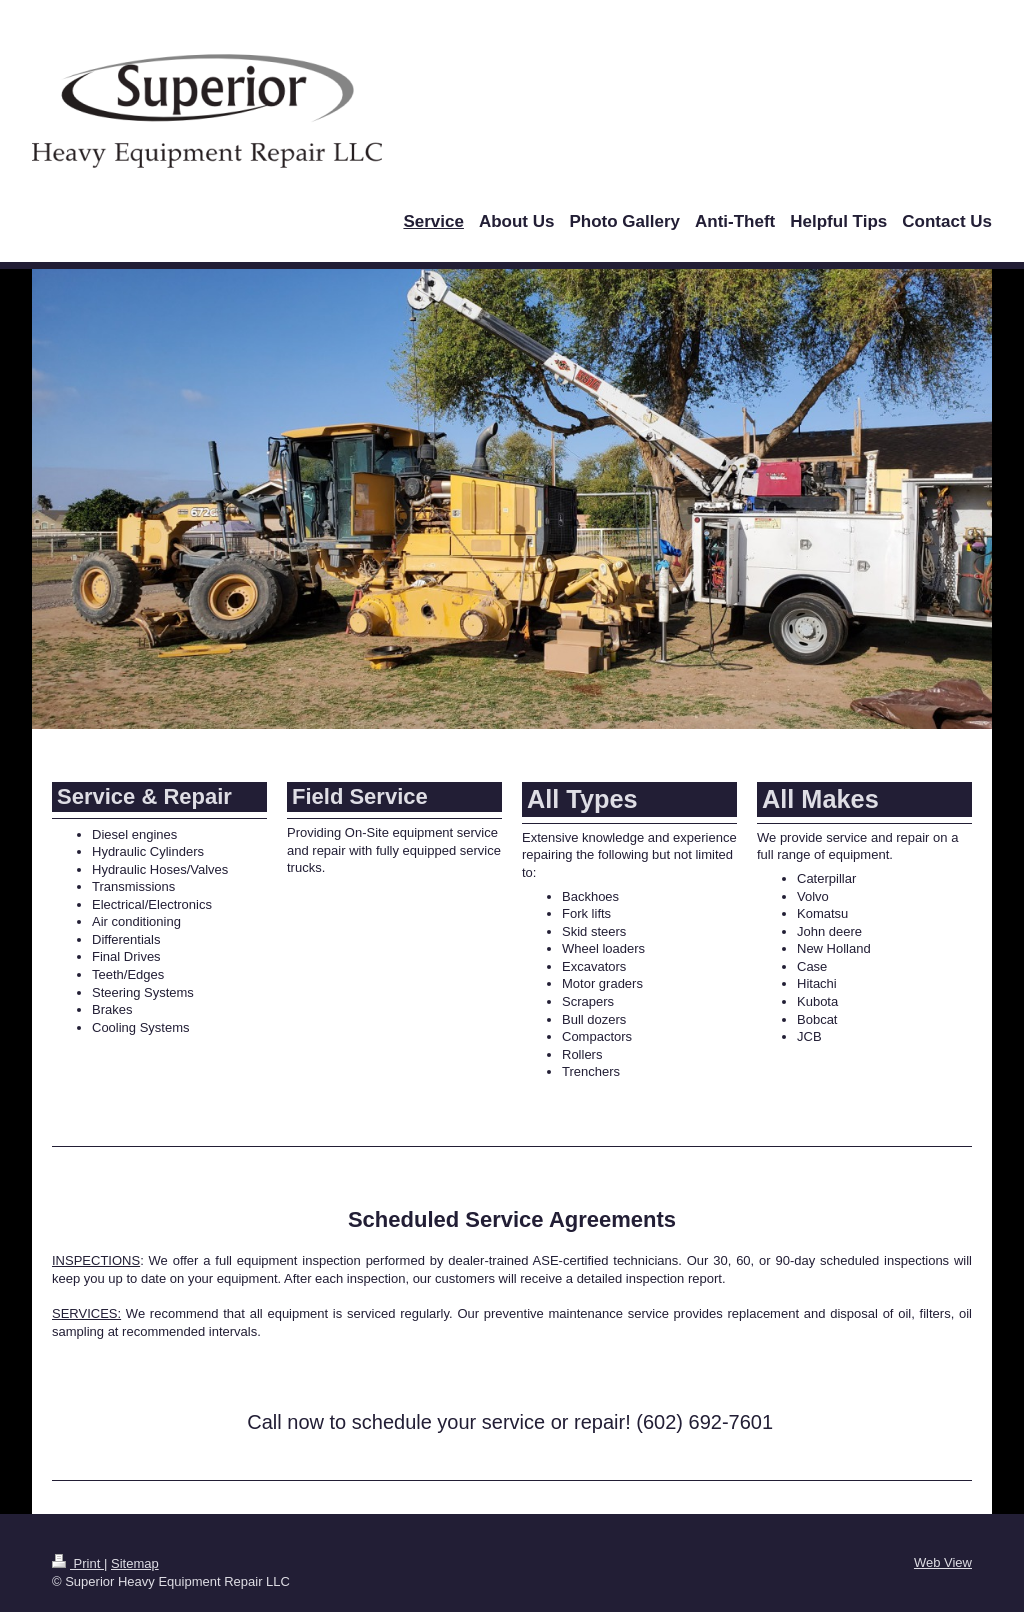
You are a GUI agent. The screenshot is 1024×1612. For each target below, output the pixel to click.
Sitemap (135, 1563)
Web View (943, 1562)
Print (78, 1563)
